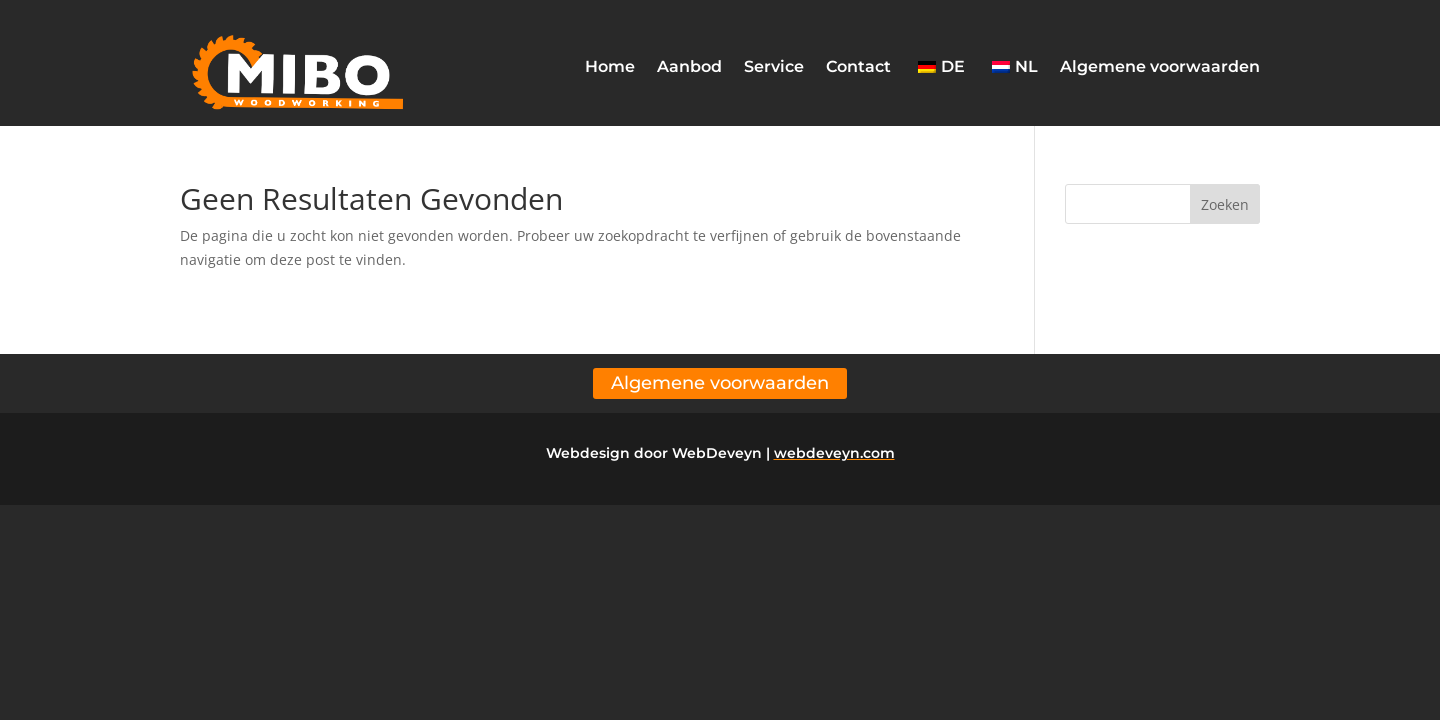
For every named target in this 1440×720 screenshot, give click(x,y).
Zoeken (1225, 204)
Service (774, 66)
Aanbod (689, 66)
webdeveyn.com (834, 453)
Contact (858, 66)
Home (610, 66)
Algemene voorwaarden (1160, 66)
